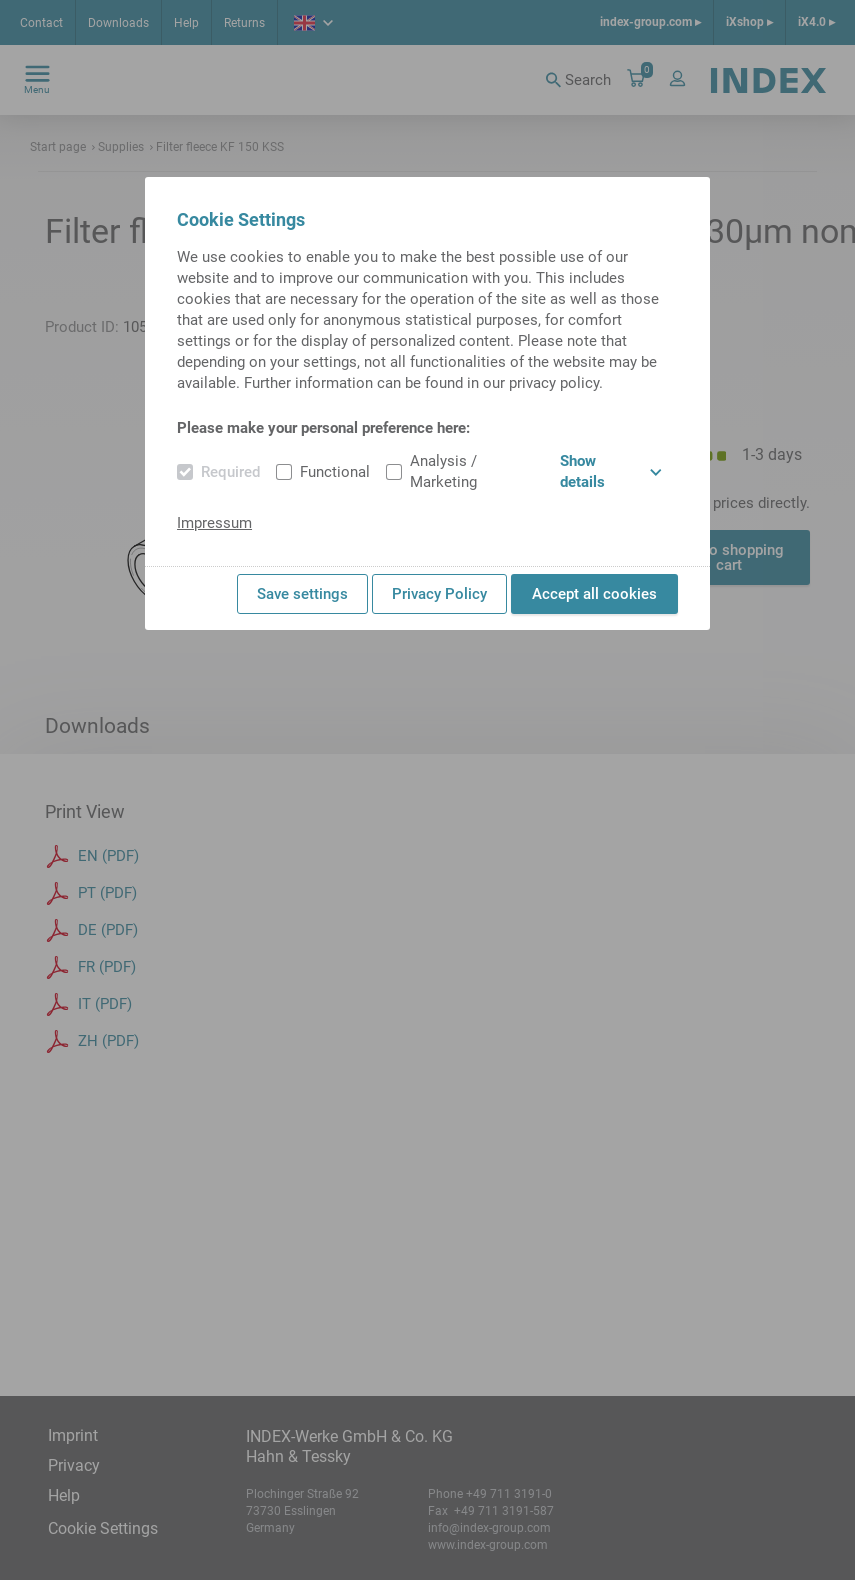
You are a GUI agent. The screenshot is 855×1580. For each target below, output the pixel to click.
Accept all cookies (594, 594)
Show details (611, 471)
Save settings (302, 594)
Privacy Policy (439, 594)
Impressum (214, 523)
